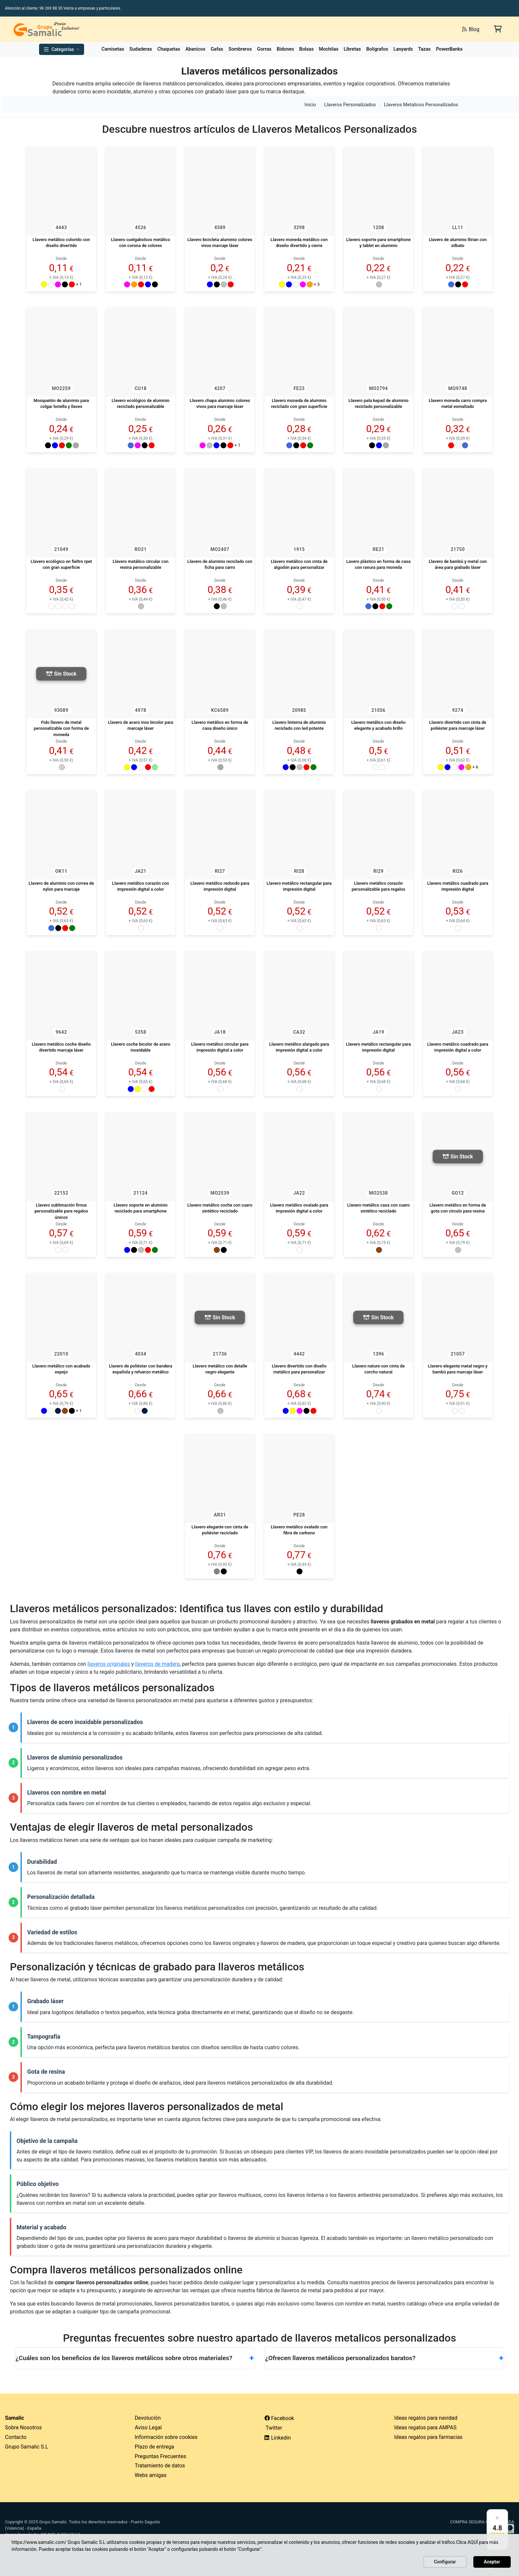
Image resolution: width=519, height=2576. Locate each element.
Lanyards (403, 49)
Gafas (217, 49)
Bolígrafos (377, 49)
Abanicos (195, 49)
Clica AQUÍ (467, 2542)
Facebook (279, 2418)
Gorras (264, 49)
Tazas (424, 49)
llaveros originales (108, 1664)
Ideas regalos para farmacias (428, 2437)
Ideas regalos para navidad (425, 2418)
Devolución (148, 2418)
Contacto (15, 2437)
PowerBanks (449, 49)
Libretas (352, 49)
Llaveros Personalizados (350, 105)
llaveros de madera (157, 1664)
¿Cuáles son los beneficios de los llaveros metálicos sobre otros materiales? (135, 2358)
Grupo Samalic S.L (26, 2447)
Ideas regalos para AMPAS (425, 2427)
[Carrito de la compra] (497, 29)
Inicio (310, 105)
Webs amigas (150, 2475)
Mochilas (329, 49)
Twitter (273, 2428)
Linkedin (277, 2438)
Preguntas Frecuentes (160, 2456)
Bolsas (306, 49)
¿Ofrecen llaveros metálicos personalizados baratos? (384, 2358)
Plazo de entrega (154, 2447)
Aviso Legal (148, 2427)
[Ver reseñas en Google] (497, 2529)
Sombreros (240, 49)
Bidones (285, 49)
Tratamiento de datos (160, 2465)
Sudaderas (140, 49)
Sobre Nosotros (23, 2427)
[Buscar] (382, 29)
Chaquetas (168, 49)
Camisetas (112, 49)
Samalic (14, 2418)
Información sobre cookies (166, 2437)
